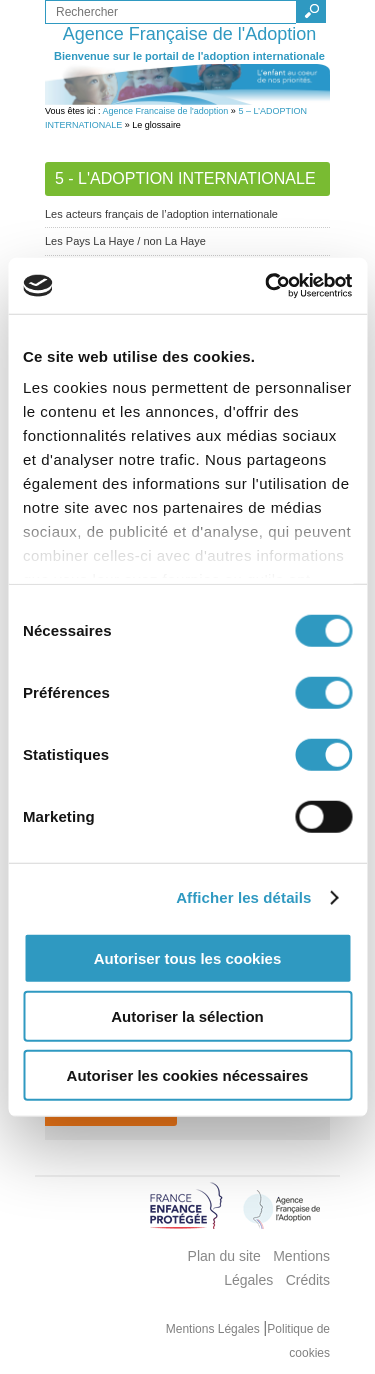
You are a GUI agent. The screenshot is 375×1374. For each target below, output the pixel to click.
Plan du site (224, 1256)
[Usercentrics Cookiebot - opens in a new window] (267, 286)
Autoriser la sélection (187, 1016)
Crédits (308, 1280)
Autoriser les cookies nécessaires (188, 1074)
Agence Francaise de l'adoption (166, 111)
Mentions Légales (214, 1329)
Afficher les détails (243, 897)
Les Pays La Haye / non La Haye (125, 241)
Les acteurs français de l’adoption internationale (161, 214)
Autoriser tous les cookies (188, 957)
